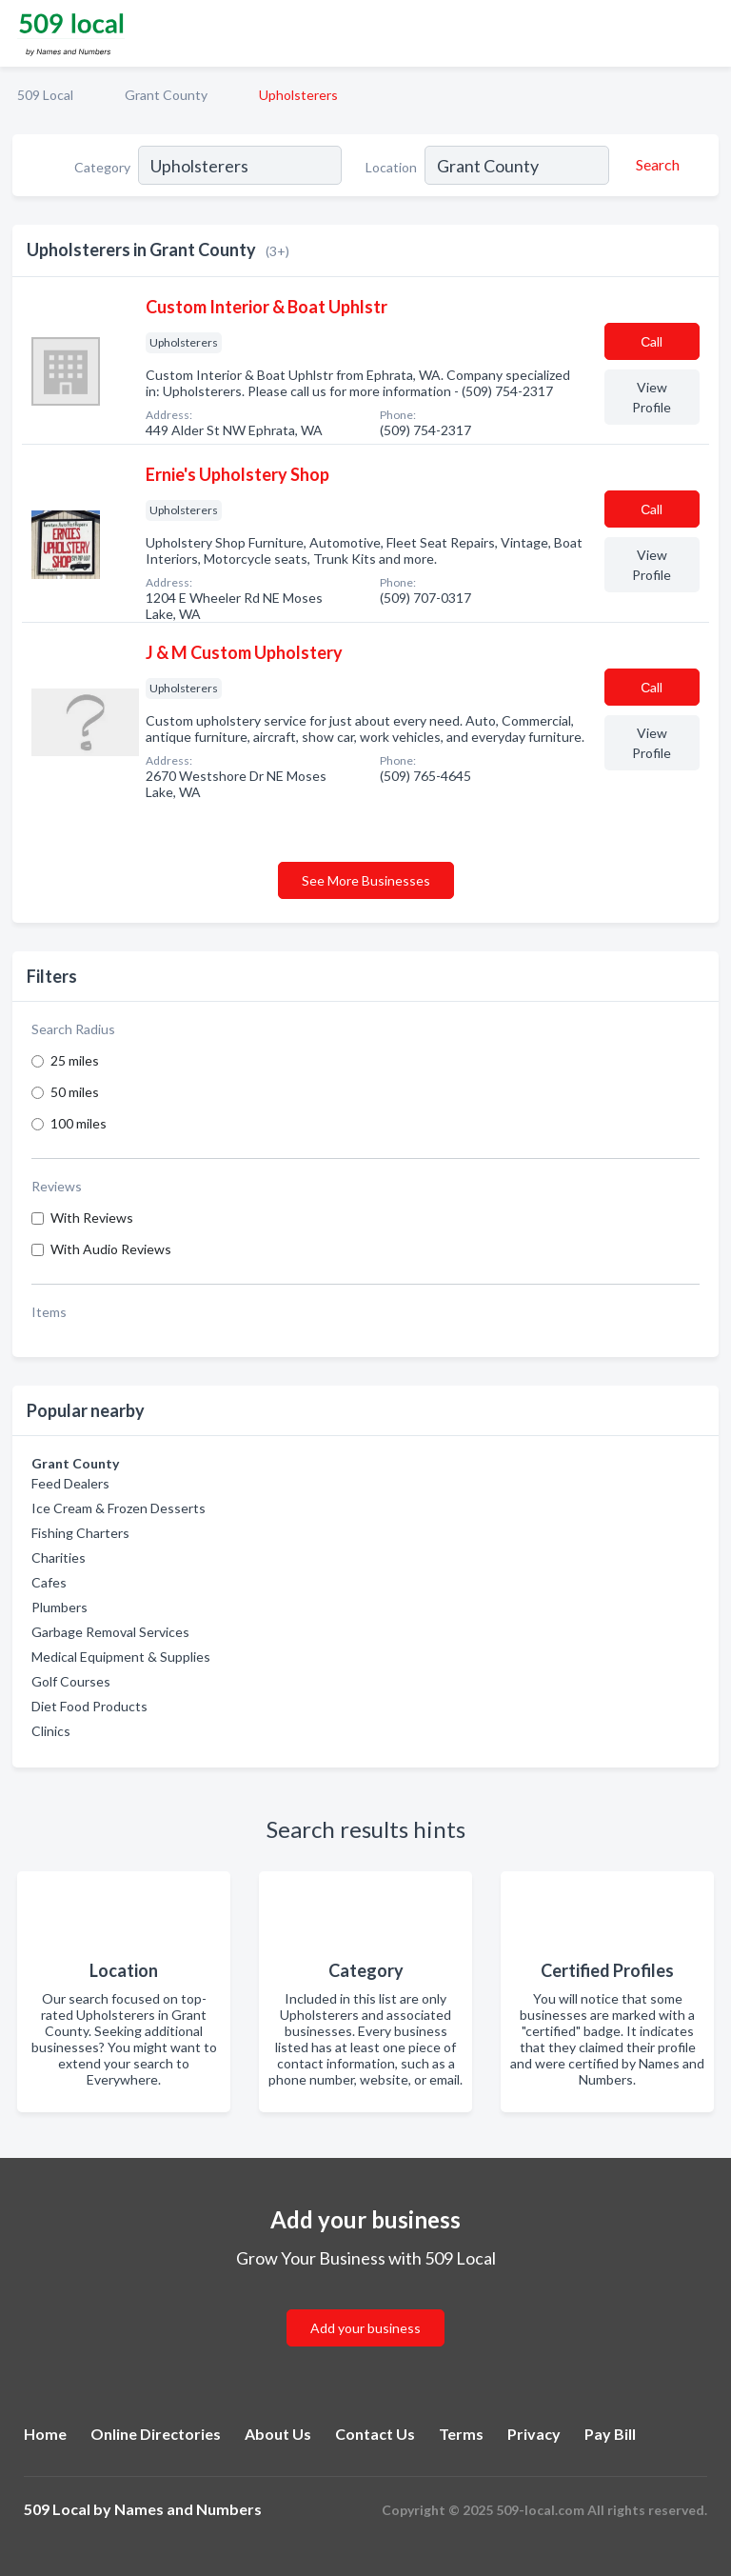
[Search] (655, 165)
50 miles (74, 1092)
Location (391, 167)
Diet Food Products (89, 1706)
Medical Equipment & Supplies (120, 1656)
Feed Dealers (70, 1483)
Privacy (534, 2434)
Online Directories (155, 2434)
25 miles (74, 1060)
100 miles (78, 1123)
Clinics (50, 1731)
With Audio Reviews (110, 1249)
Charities (58, 1557)
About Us (278, 2434)
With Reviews (91, 1217)
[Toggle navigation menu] (705, 33)
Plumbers (59, 1607)
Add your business (365, 2328)
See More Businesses (366, 880)
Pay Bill (610, 2434)
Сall (651, 341)
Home (45, 2434)
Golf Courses (70, 1681)
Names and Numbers (188, 2509)
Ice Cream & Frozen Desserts (118, 1508)
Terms (461, 2434)
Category (102, 167)
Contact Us (375, 2434)
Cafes (49, 1582)
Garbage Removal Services (110, 1632)
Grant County (166, 95)
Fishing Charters (80, 1533)
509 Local (45, 95)
